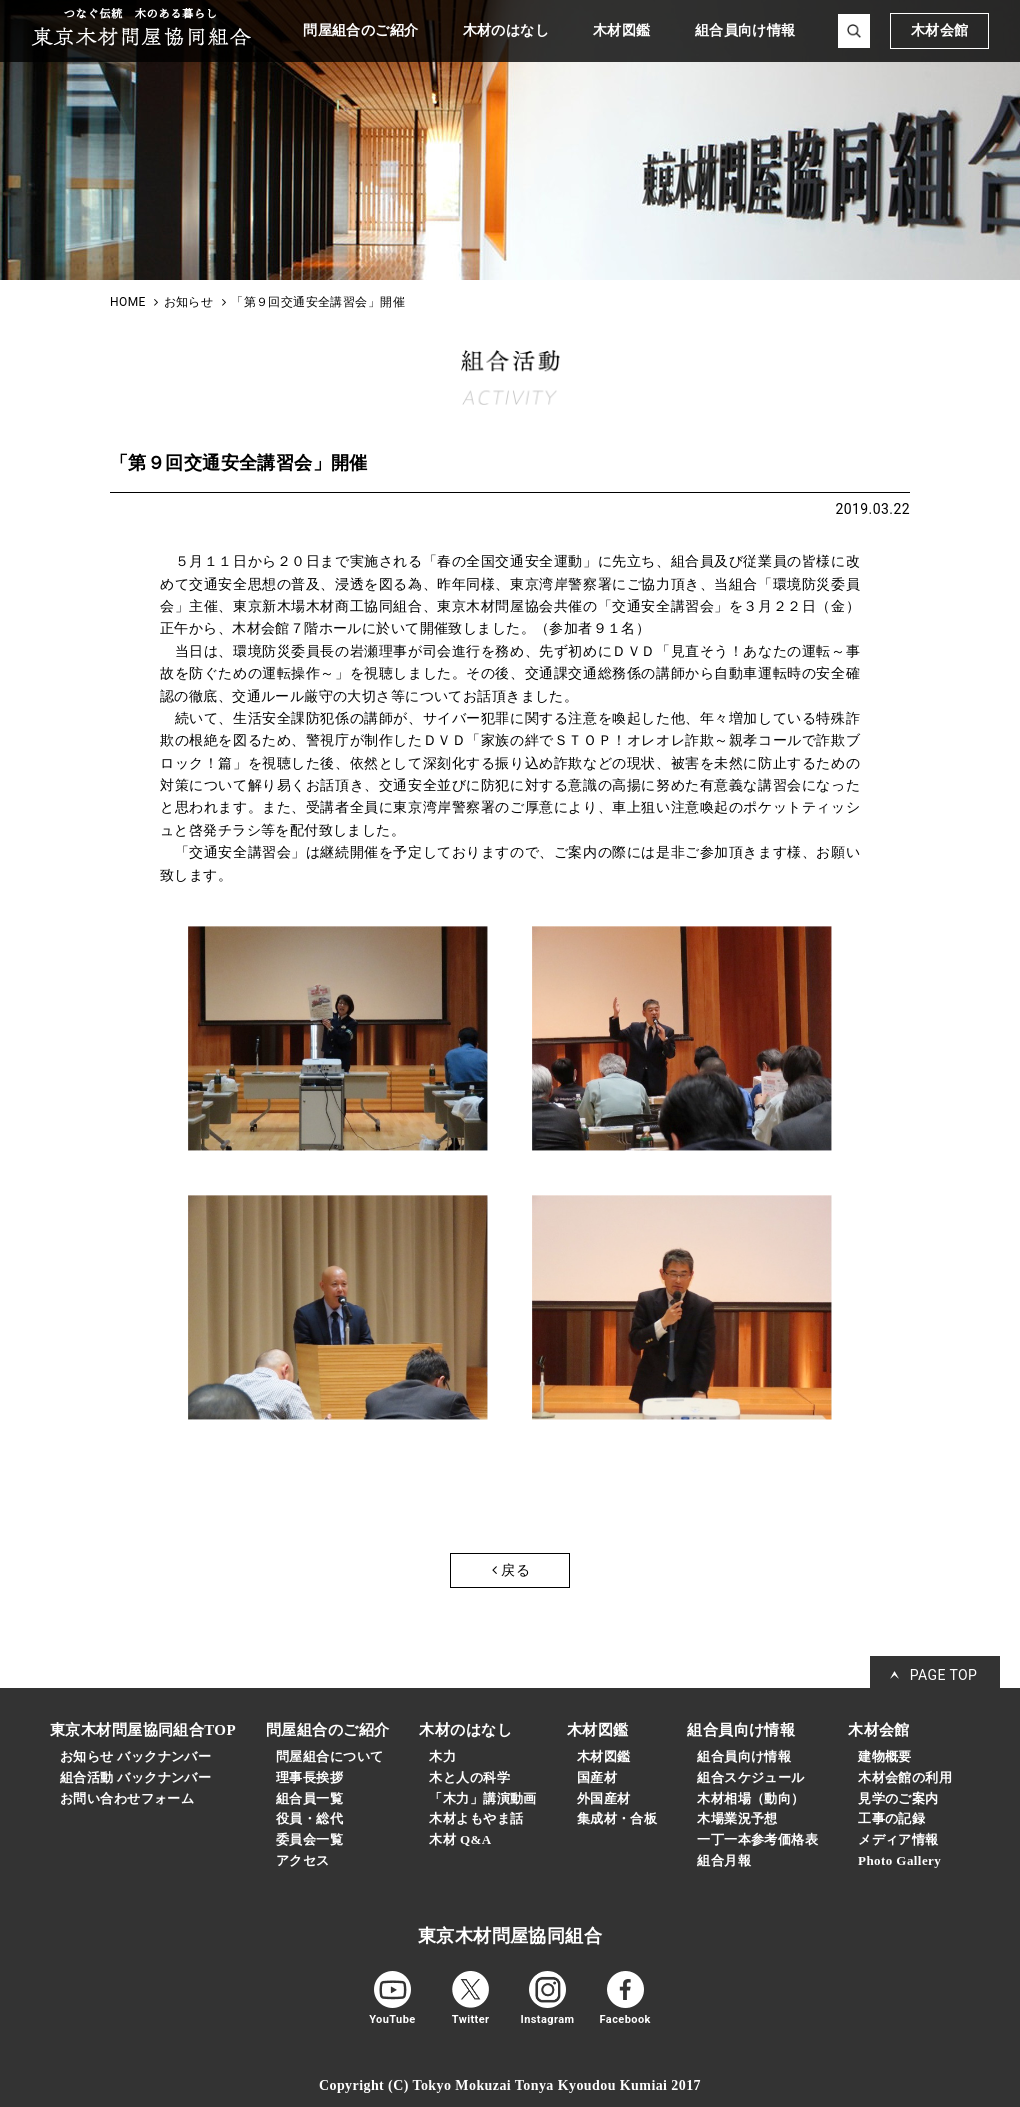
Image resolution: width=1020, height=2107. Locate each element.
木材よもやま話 (476, 1818)
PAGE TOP (944, 1675)
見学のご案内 (898, 1798)
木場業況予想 (737, 1818)
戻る (511, 1570)
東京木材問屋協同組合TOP (143, 1730)
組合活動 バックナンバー (135, 1777)
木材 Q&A (460, 1839)
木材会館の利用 (905, 1777)
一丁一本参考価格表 (757, 1839)
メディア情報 (898, 1839)
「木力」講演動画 (482, 1798)
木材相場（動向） (750, 1798)
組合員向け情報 (744, 1756)
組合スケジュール (750, 1777)
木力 (442, 1756)
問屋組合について (329, 1756)
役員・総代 (309, 1818)
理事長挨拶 (309, 1777)
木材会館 (940, 30)
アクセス (303, 1860)
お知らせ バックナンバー (135, 1756)
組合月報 (724, 1860)
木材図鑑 (604, 1756)
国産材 (597, 1777)
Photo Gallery (899, 1860)
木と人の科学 (469, 1777)
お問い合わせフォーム (127, 1798)
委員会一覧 (309, 1839)
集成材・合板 (617, 1818)
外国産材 (604, 1798)
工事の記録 (891, 1818)
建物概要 (885, 1756)
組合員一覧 (309, 1798)
